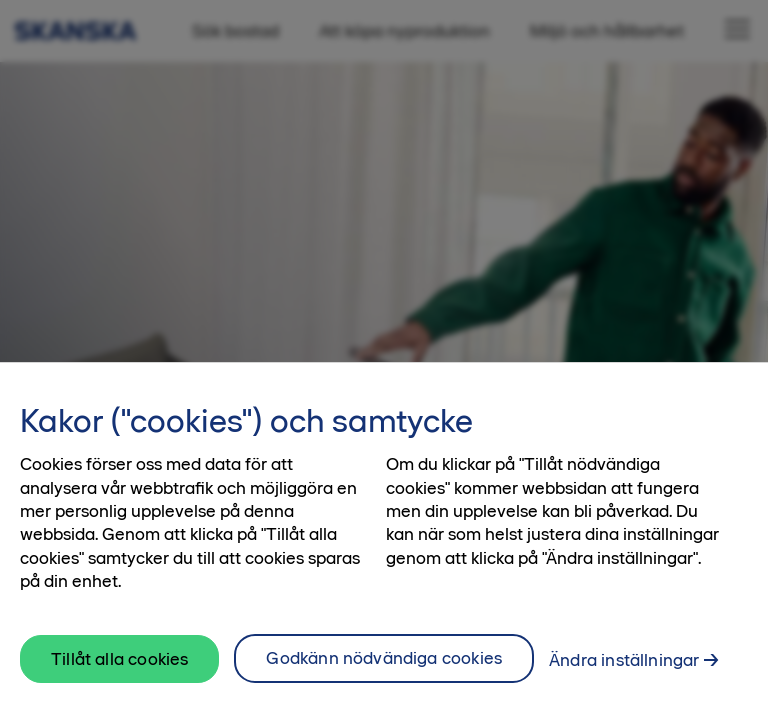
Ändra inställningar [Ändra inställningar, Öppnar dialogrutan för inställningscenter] (624, 667)
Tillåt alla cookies (119, 665)
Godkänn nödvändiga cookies (384, 665)
